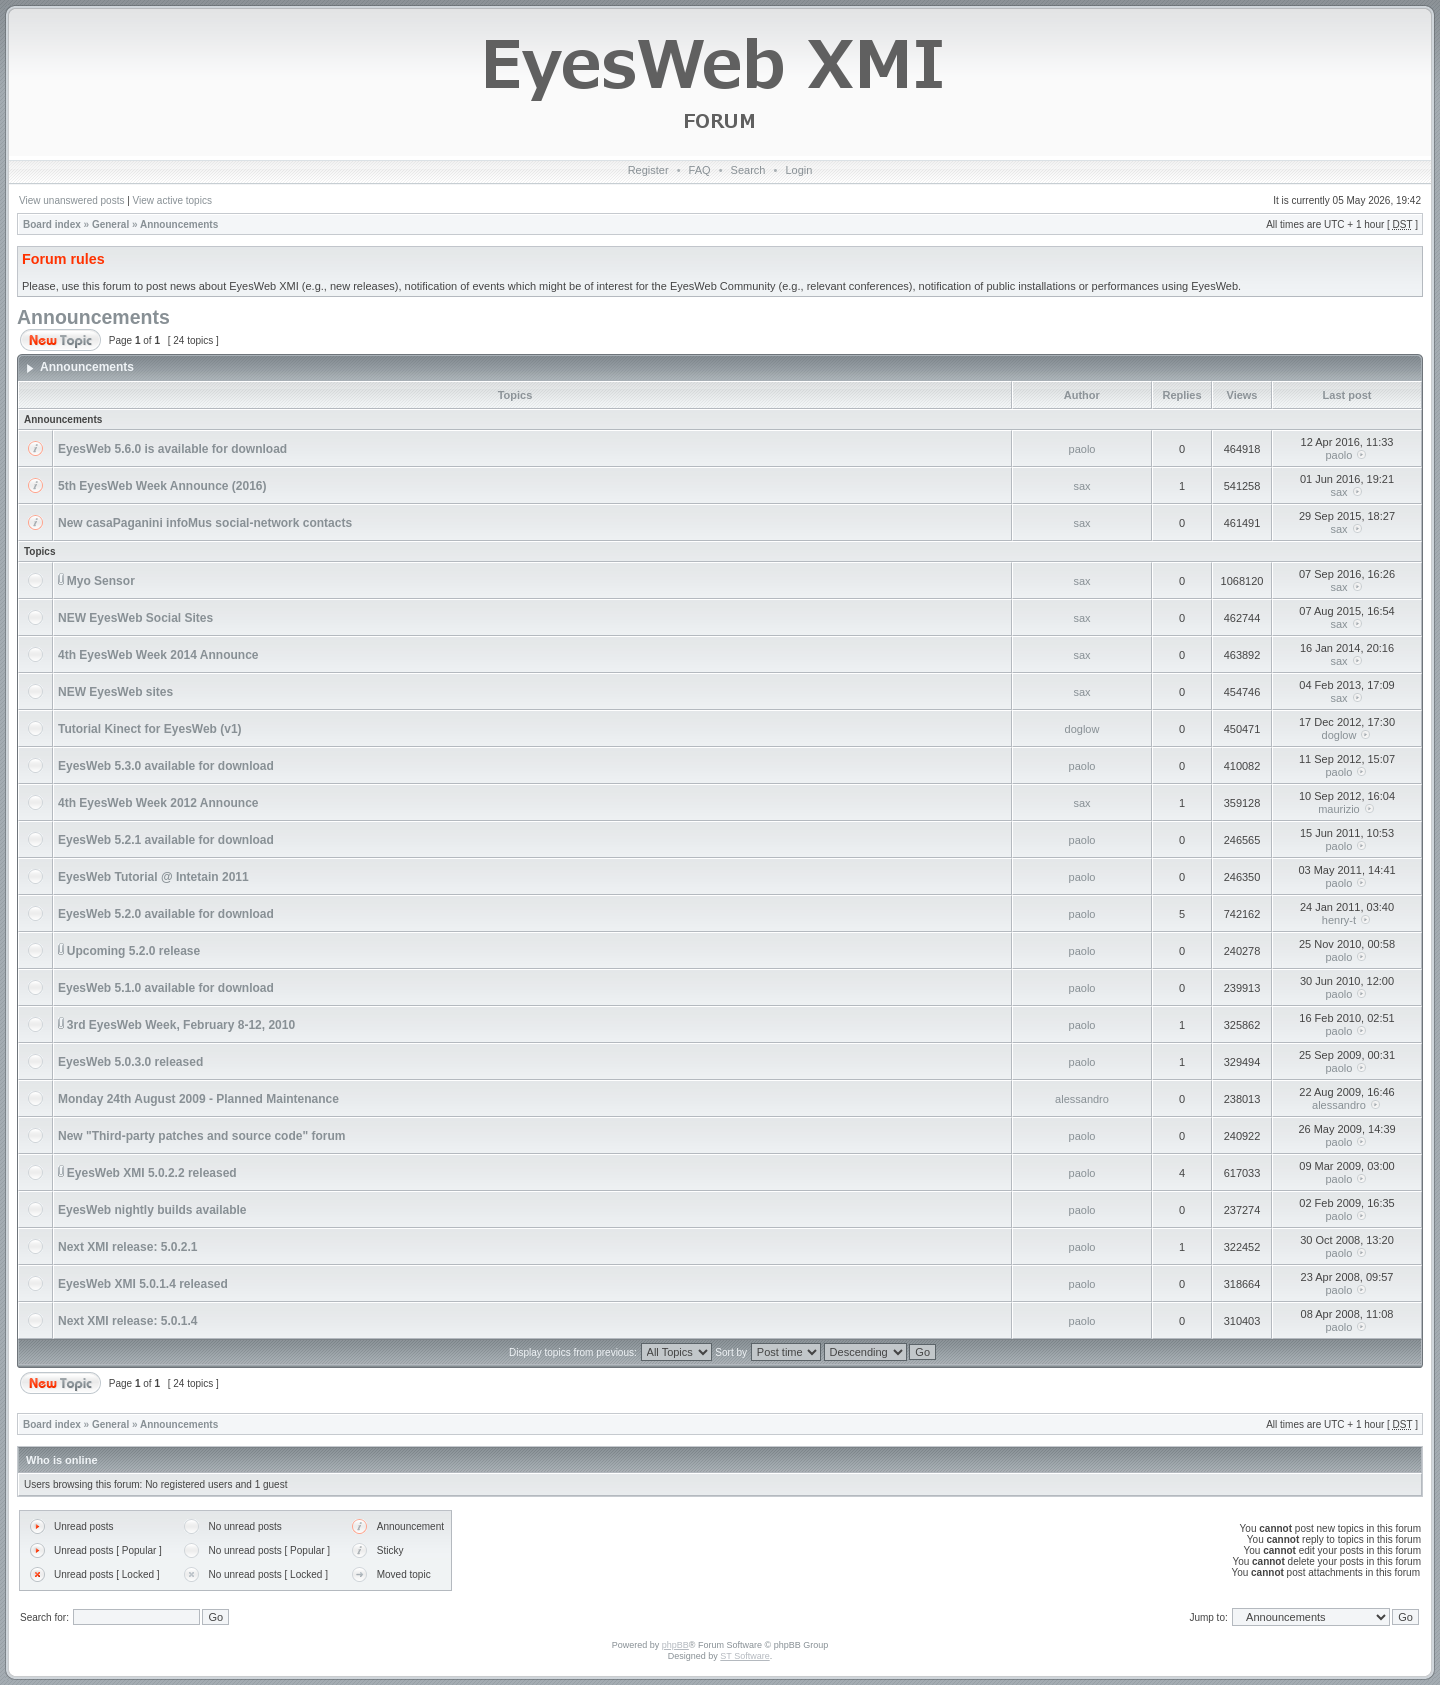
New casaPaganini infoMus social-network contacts (205, 523)
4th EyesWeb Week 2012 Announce (158, 803)
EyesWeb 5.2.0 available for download (166, 914)
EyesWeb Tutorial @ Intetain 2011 (153, 877)
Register (648, 170)
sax (1081, 486)
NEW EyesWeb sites (115, 692)
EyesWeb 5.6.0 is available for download (172, 449)
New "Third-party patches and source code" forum (201, 1136)
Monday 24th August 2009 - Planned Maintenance (198, 1099)
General (110, 224)
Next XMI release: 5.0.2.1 (127, 1247)
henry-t (1339, 920)
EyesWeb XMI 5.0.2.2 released (152, 1173)
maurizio (1339, 809)
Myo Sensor (101, 581)
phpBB (675, 1645)
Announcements (179, 224)
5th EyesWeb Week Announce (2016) (162, 486)
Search (748, 170)
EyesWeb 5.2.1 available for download (166, 840)
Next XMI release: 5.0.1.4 (127, 1321)
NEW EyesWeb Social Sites (135, 618)
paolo (1082, 449)
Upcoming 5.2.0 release (133, 951)
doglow (1082, 729)
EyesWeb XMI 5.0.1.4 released (143, 1284)
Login (798, 170)
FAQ (700, 170)
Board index (52, 224)
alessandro (1082, 1099)
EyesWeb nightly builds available (152, 1210)
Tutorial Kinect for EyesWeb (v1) (150, 729)
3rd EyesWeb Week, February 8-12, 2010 (181, 1025)
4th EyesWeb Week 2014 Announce (158, 655)
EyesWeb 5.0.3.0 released (130, 1062)
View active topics (172, 200)
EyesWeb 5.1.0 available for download (166, 988)
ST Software (744, 1656)
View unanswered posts (71, 200)
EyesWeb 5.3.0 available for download (166, 766)
